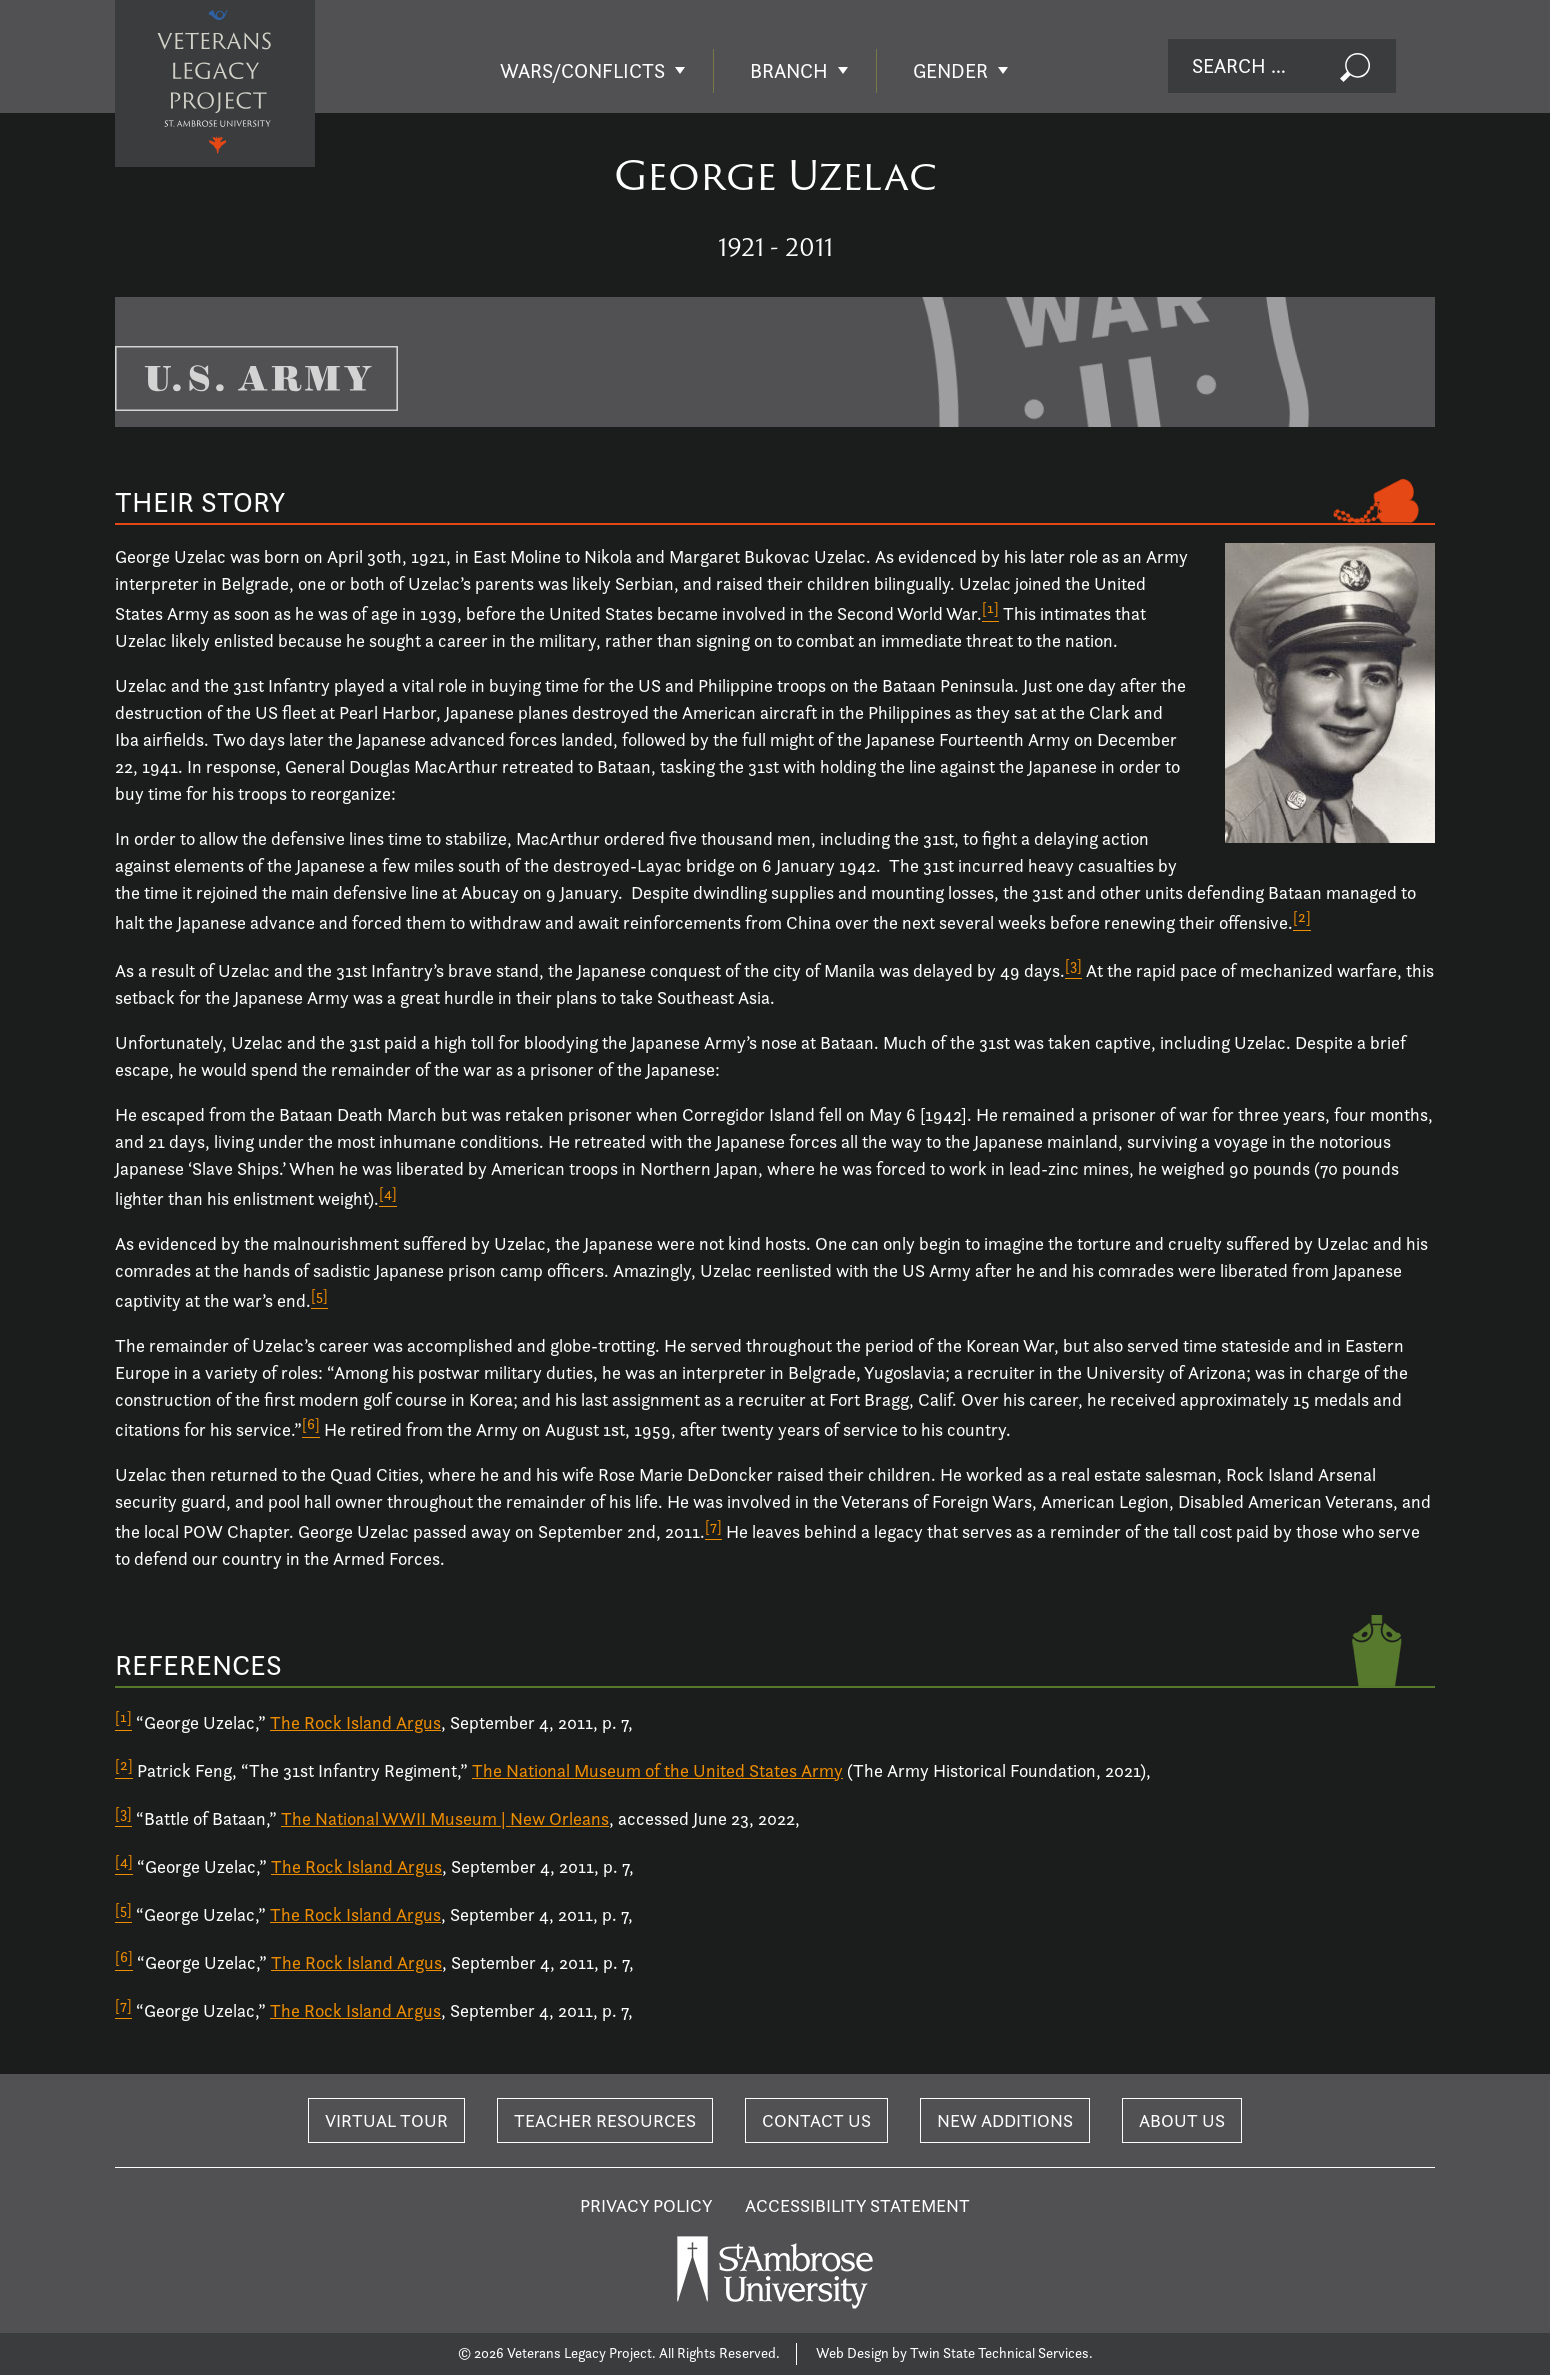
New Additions (1005, 2120)
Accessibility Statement (857, 2205)
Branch (789, 71)
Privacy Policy (646, 2205)
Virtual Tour (386, 2120)
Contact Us (816, 2120)
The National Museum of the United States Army (657, 1770)
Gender (950, 71)
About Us (1182, 2120)
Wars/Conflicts (582, 71)
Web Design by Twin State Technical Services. (954, 2353)
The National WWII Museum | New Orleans (445, 1818)
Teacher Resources (605, 2120)
